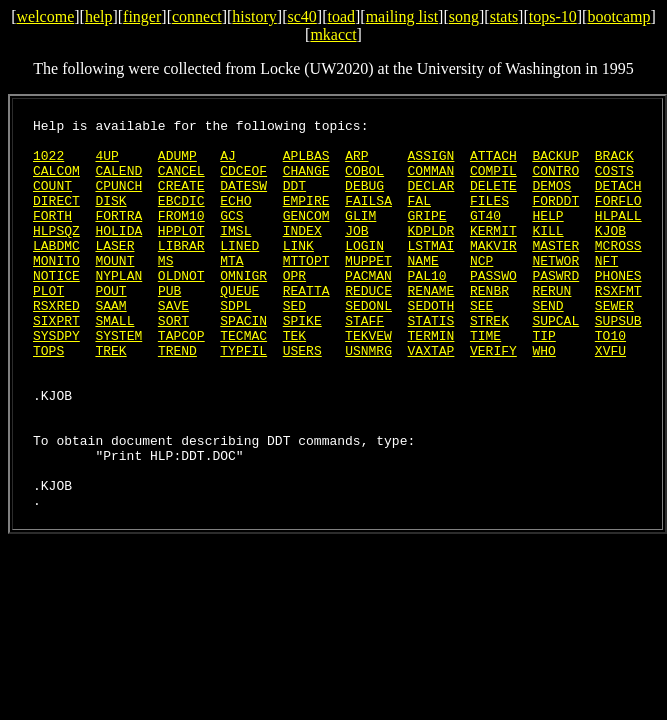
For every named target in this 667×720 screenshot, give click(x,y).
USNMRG (368, 398)
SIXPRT (56, 362)
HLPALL (618, 236)
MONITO (56, 290)
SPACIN (243, 362)
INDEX (302, 254)
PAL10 (427, 308)
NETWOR (555, 290)
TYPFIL (243, 398)
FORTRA (118, 236)
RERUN (551, 326)
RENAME (431, 326)
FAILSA (368, 218)
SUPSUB (618, 362)
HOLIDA (118, 254)
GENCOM (306, 236)
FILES (489, 218)
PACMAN (368, 308)
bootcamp (618, 16)
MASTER (555, 272)
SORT (173, 362)
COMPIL (493, 182)
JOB (356, 254)
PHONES (618, 308)
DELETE (493, 200)
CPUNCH (118, 200)
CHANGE (306, 182)
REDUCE (368, 326)
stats (504, 16)
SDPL (235, 344)
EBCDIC (181, 218)
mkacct (333, 34)
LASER (114, 272)
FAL (419, 218)
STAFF (364, 362)
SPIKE (302, 362)
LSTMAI (431, 272)
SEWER (614, 344)
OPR (294, 308)
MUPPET (368, 290)
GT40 (485, 236)
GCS (231, 236)
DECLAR (431, 200)
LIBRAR (181, 272)
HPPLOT (181, 254)
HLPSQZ (56, 254)
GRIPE (427, 236)
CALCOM (56, 182)
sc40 (301, 16)
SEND (547, 344)
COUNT (52, 200)
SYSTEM (118, 380)
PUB (169, 326)
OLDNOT (181, 308)
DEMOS (551, 200)
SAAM (110, 344)
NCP (481, 290)
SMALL (114, 362)
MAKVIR (493, 272)
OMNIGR (243, 308)
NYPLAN (118, 308)
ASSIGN (431, 164)
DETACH (618, 200)
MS (166, 290)
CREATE (181, 200)
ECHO (235, 218)
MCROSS (618, 272)
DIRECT (56, 218)
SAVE (173, 344)
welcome (45, 16)
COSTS (614, 182)
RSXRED (56, 344)
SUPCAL (555, 362)
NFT (606, 290)
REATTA (306, 326)
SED (294, 344)
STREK (489, 362)
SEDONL (368, 344)
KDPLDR (431, 254)
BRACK (614, 164)
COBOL (364, 182)
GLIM (360, 236)
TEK (294, 380)
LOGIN (364, 272)
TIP (543, 380)
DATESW (243, 200)
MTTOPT (306, 290)
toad (341, 16)
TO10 (610, 380)
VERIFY (493, 398)
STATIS (431, 362)
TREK (110, 398)
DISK (110, 218)
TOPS (48, 398)
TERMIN (431, 380)
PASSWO (493, 308)
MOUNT (114, 290)
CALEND (118, 182)
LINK (298, 272)
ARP (356, 164)
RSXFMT (618, 326)
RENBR (489, 326)
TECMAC (243, 380)
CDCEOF (243, 182)
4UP (106, 164)
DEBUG (364, 200)
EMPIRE (306, 218)
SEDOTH (430, 344)
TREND (177, 398)
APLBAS (306, 164)
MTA (231, 290)
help (99, 16)
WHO (543, 398)
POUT (110, 326)
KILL (547, 254)
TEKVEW (368, 380)
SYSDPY (56, 380)
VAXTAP (431, 398)
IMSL (235, 254)
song (464, 16)
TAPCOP (181, 380)
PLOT (48, 326)
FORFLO (618, 218)
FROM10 (181, 236)
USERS (302, 398)
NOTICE (56, 308)
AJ (228, 164)
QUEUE (239, 326)
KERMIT (493, 254)
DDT (294, 200)
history (254, 16)
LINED (239, 272)
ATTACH (493, 164)
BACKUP (555, 164)
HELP (547, 236)
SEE (481, 344)
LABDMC (56, 272)
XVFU (610, 398)
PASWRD (555, 308)
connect (197, 16)
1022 (48, 164)
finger (142, 16)
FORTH (52, 236)
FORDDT (555, 218)
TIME (485, 380)
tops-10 (553, 16)
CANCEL (181, 182)
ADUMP (177, 164)
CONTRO (555, 182)
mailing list (402, 16)
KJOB (610, 254)
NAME (423, 290)
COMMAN (431, 182)
